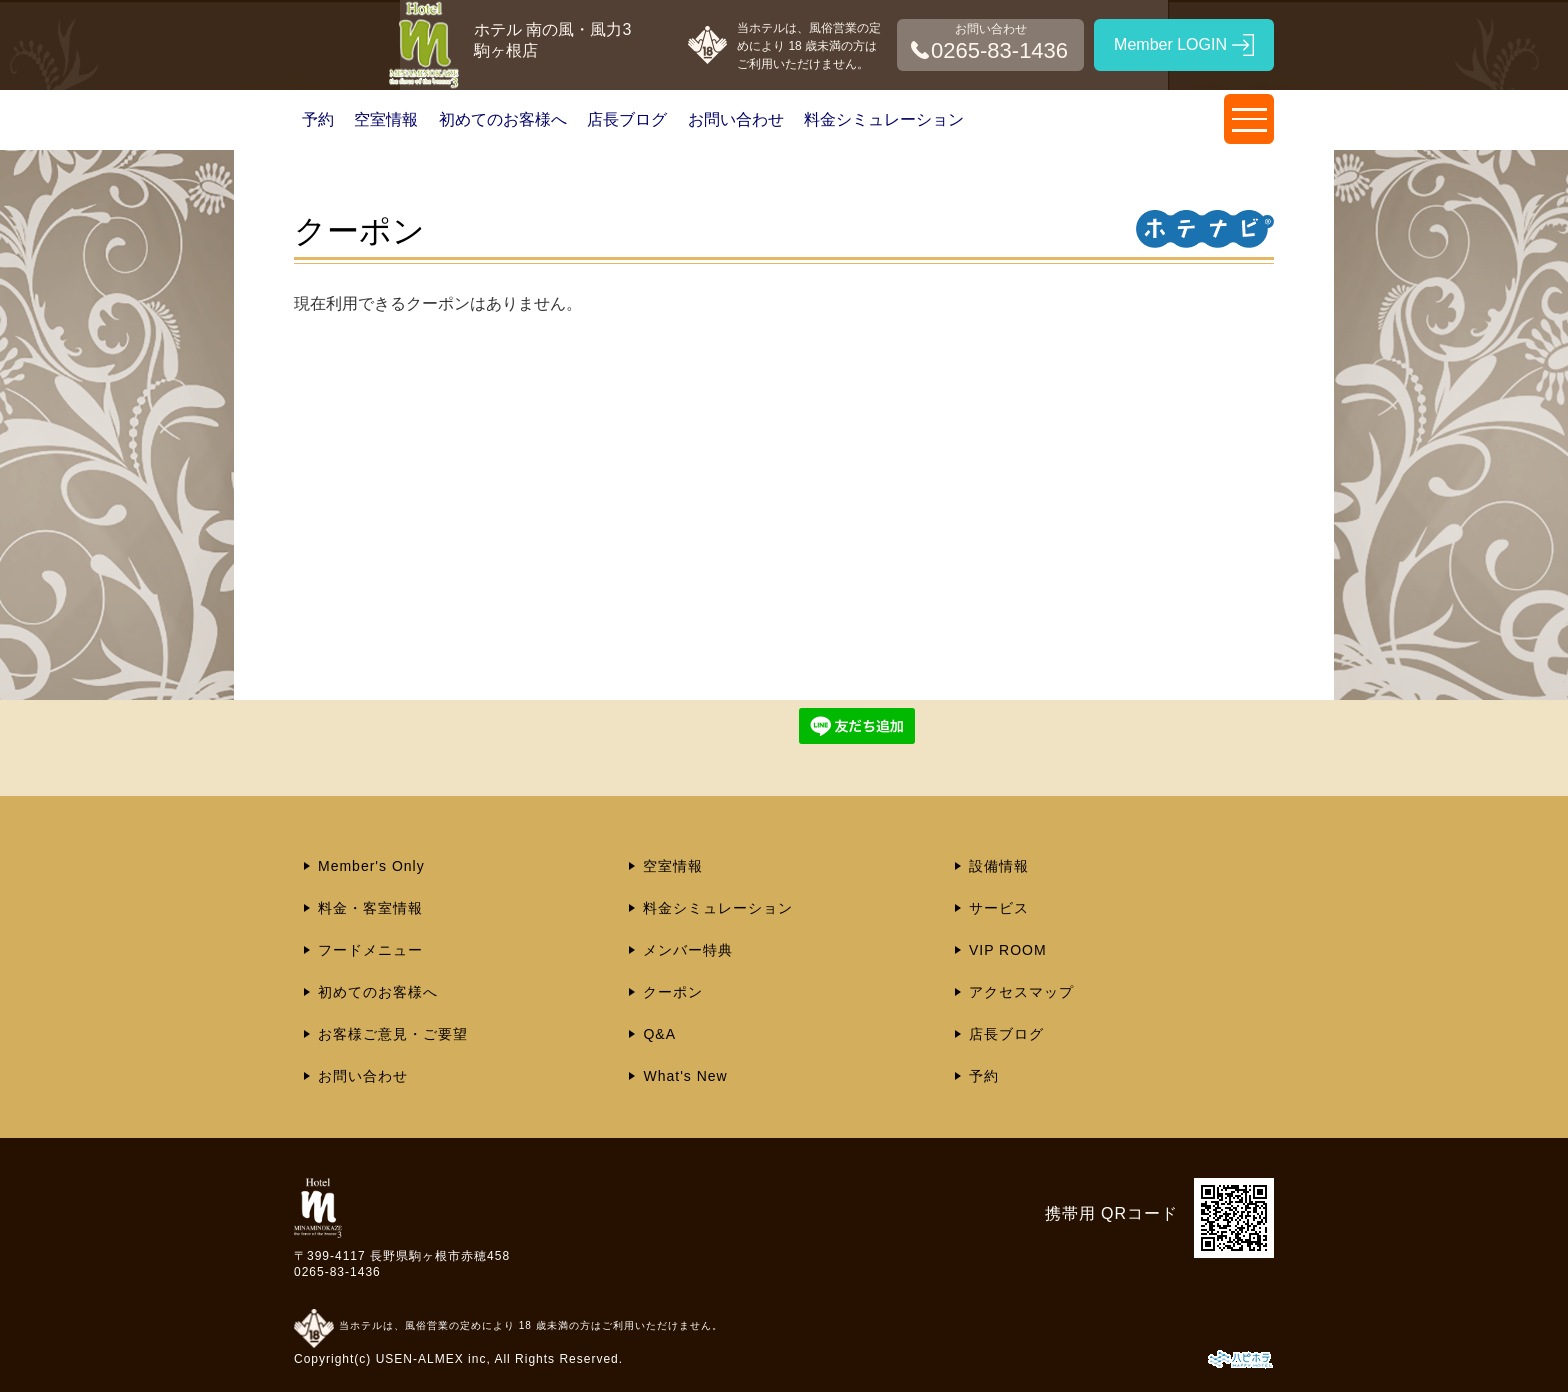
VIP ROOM (1008, 950)
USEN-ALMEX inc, (433, 1359)
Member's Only (371, 866)
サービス (999, 908)
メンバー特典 (688, 950)
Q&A (659, 1034)
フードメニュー (370, 950)
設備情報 (999, 866)
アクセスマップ (1021, 992)
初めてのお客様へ (503, 119)
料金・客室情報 (370, 908)
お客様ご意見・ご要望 (393, 1034)
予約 (318, 119)
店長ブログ (627, 119)
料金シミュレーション (884, 119)
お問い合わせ (736, 119)
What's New (685, 1076)
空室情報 (386, 119)
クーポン (673, 992)
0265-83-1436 (337, 1272)
